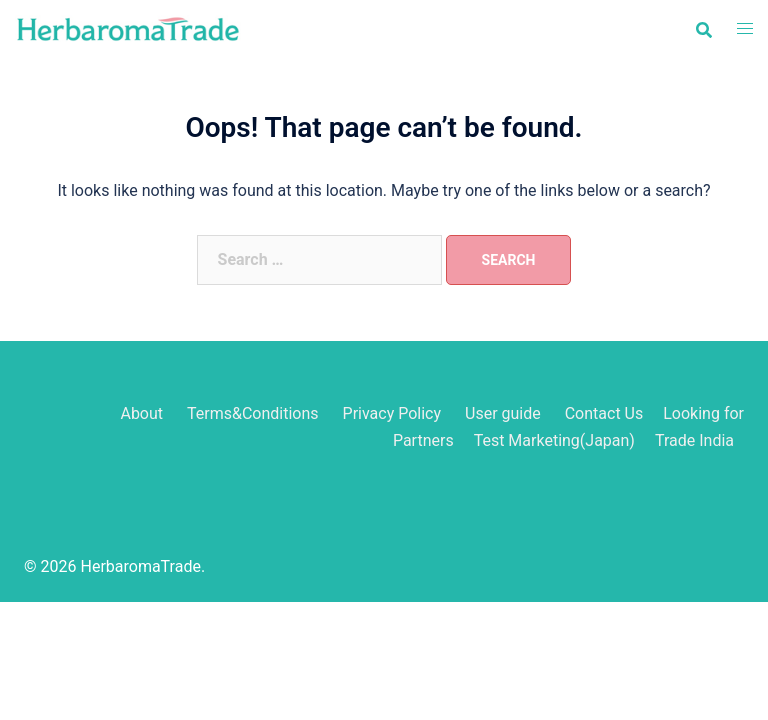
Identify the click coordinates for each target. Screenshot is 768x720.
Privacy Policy (392, 413)
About (141, 413)
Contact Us (604, 413)
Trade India (694, 440)
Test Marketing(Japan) (554, 440)
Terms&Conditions (253, 413)
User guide (505, 413)
